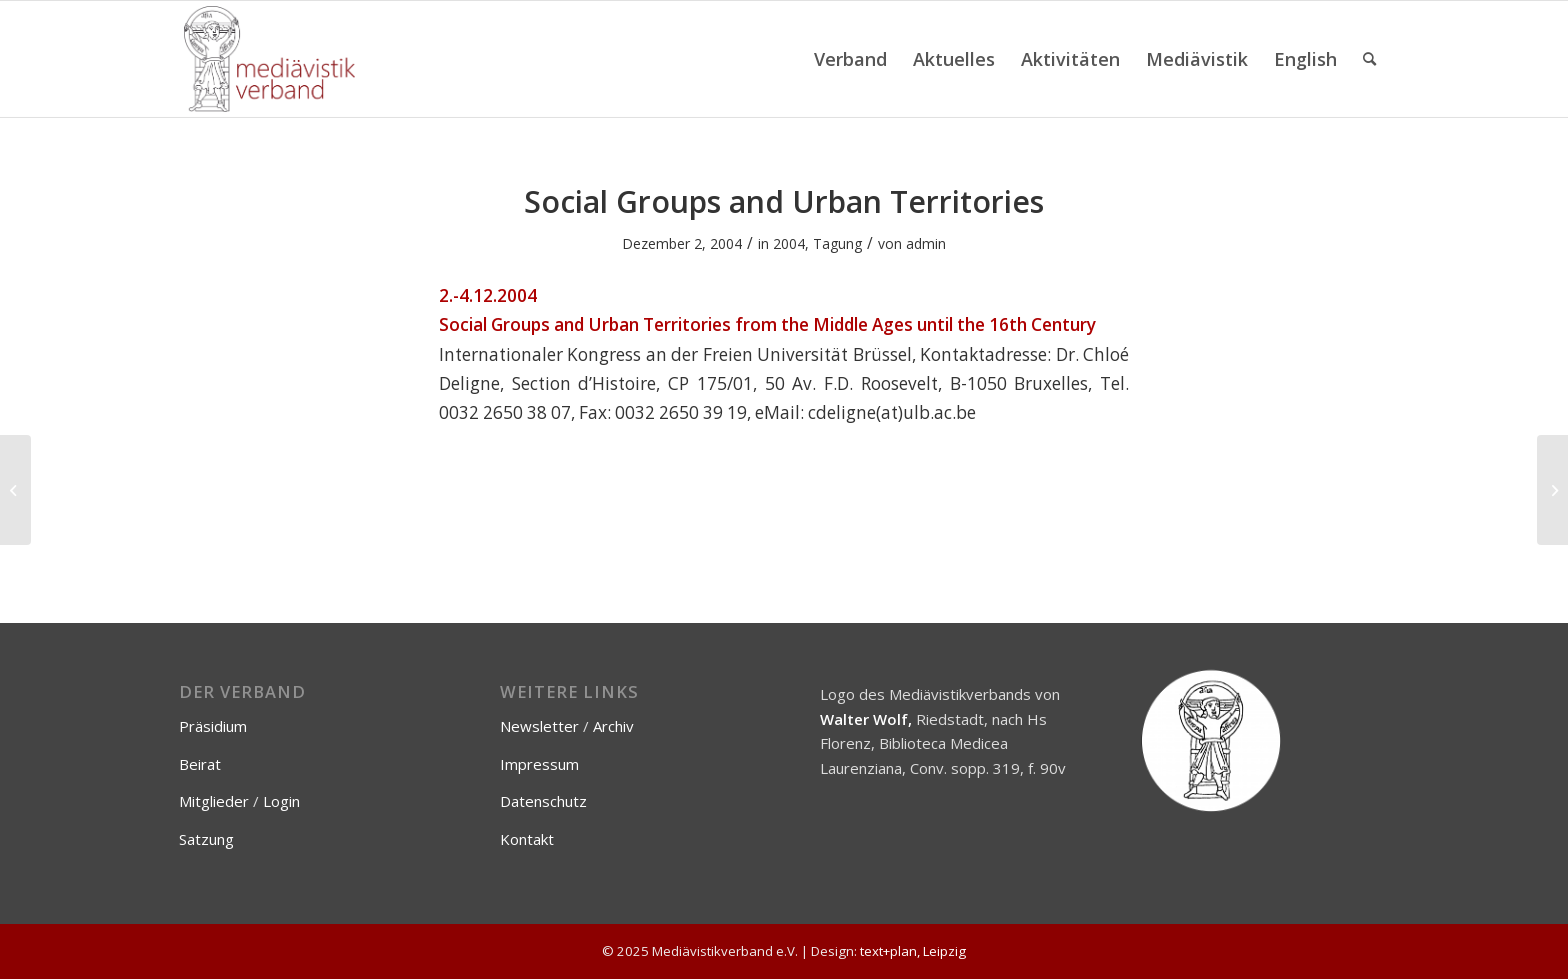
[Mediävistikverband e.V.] (269, 59)
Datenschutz (543, 801)
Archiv (613, 726)
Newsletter (539, 726)
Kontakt (527, 839)
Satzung (206, 839)
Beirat (200, 764)
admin (926, 243)
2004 (789, 243)
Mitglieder (214, 801)
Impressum (539, 764)
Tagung (837, 243)
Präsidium (213, 726)
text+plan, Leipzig (913, 951)
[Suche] (1369, 59)
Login (281, 801)
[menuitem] (850, 59)
